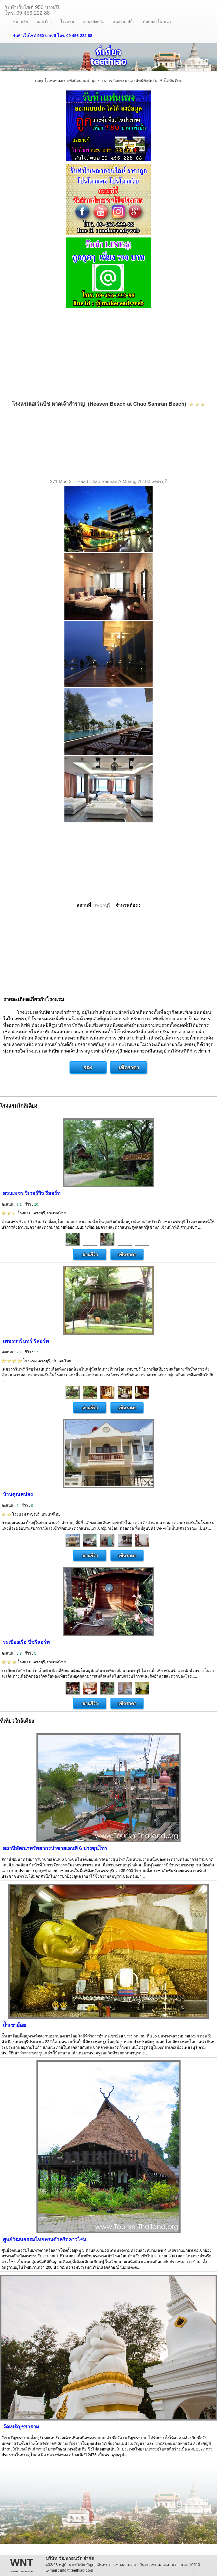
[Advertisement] (108, 354)
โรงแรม (67, 21)
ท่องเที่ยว (44, 21)
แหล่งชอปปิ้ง (123, 21)
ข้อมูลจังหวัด (93, 21)
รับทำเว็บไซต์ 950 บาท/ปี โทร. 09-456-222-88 (52, 35)
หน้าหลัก (20, 21)
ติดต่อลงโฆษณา (157, 21)
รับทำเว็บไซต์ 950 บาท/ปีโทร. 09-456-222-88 (32, 9)
